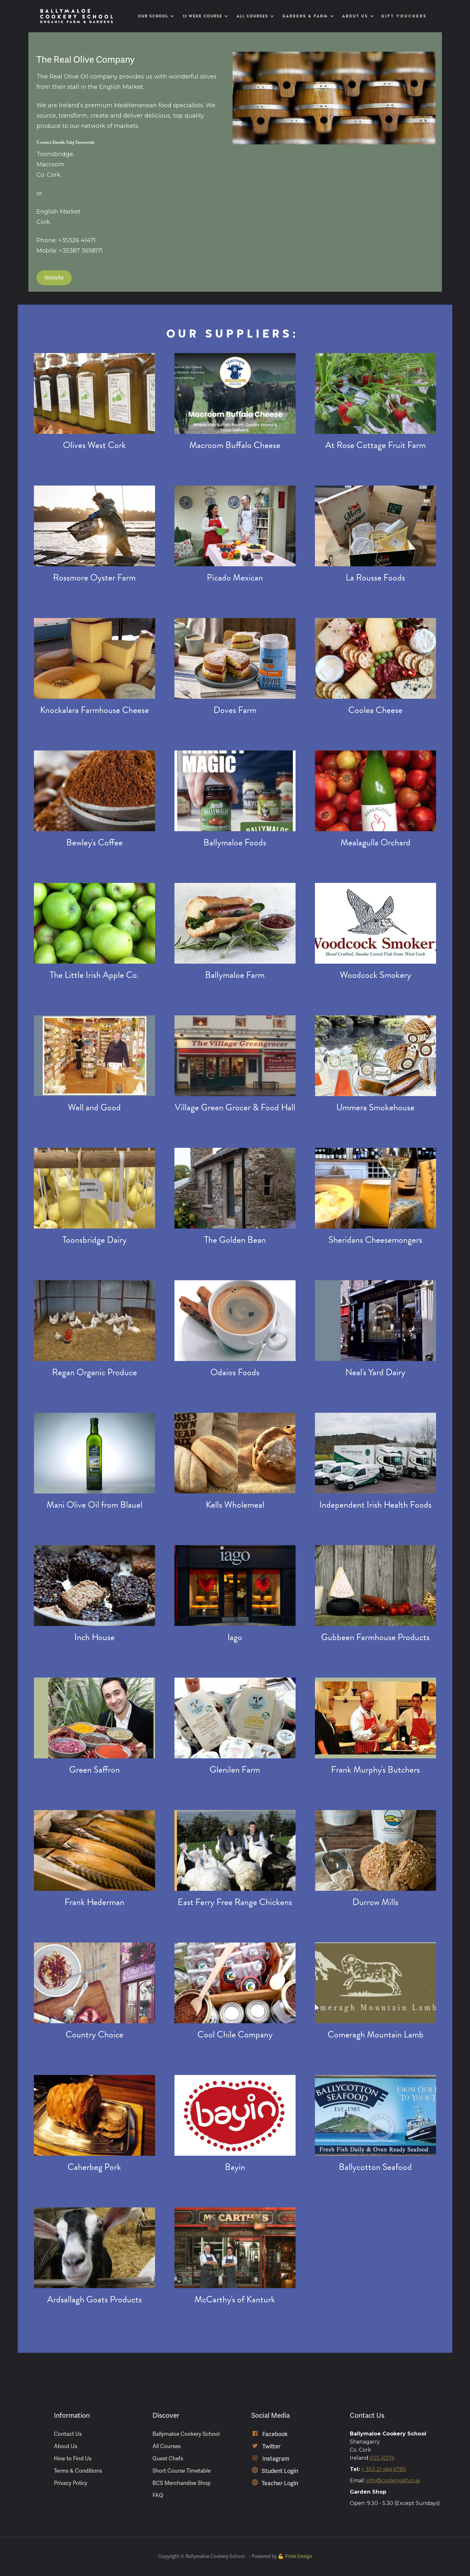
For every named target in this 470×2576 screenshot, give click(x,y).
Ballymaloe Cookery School (186, 2434)
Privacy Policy (70, 2483)
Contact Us (68, 2434)
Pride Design (298, 2556)
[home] (76, 16)
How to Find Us (72, 2458)
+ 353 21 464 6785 (383, 2469)
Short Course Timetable (181, 2470)
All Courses (166, 2446)
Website (54, 278)
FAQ (157, 2495)
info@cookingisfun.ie (393, 2480)
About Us (65, 2446)
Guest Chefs (167, 2458)
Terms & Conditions (78, 2470)
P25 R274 (382, 2458)
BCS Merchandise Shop (181, 2483)
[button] (155, 16)
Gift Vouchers (404, 16)
